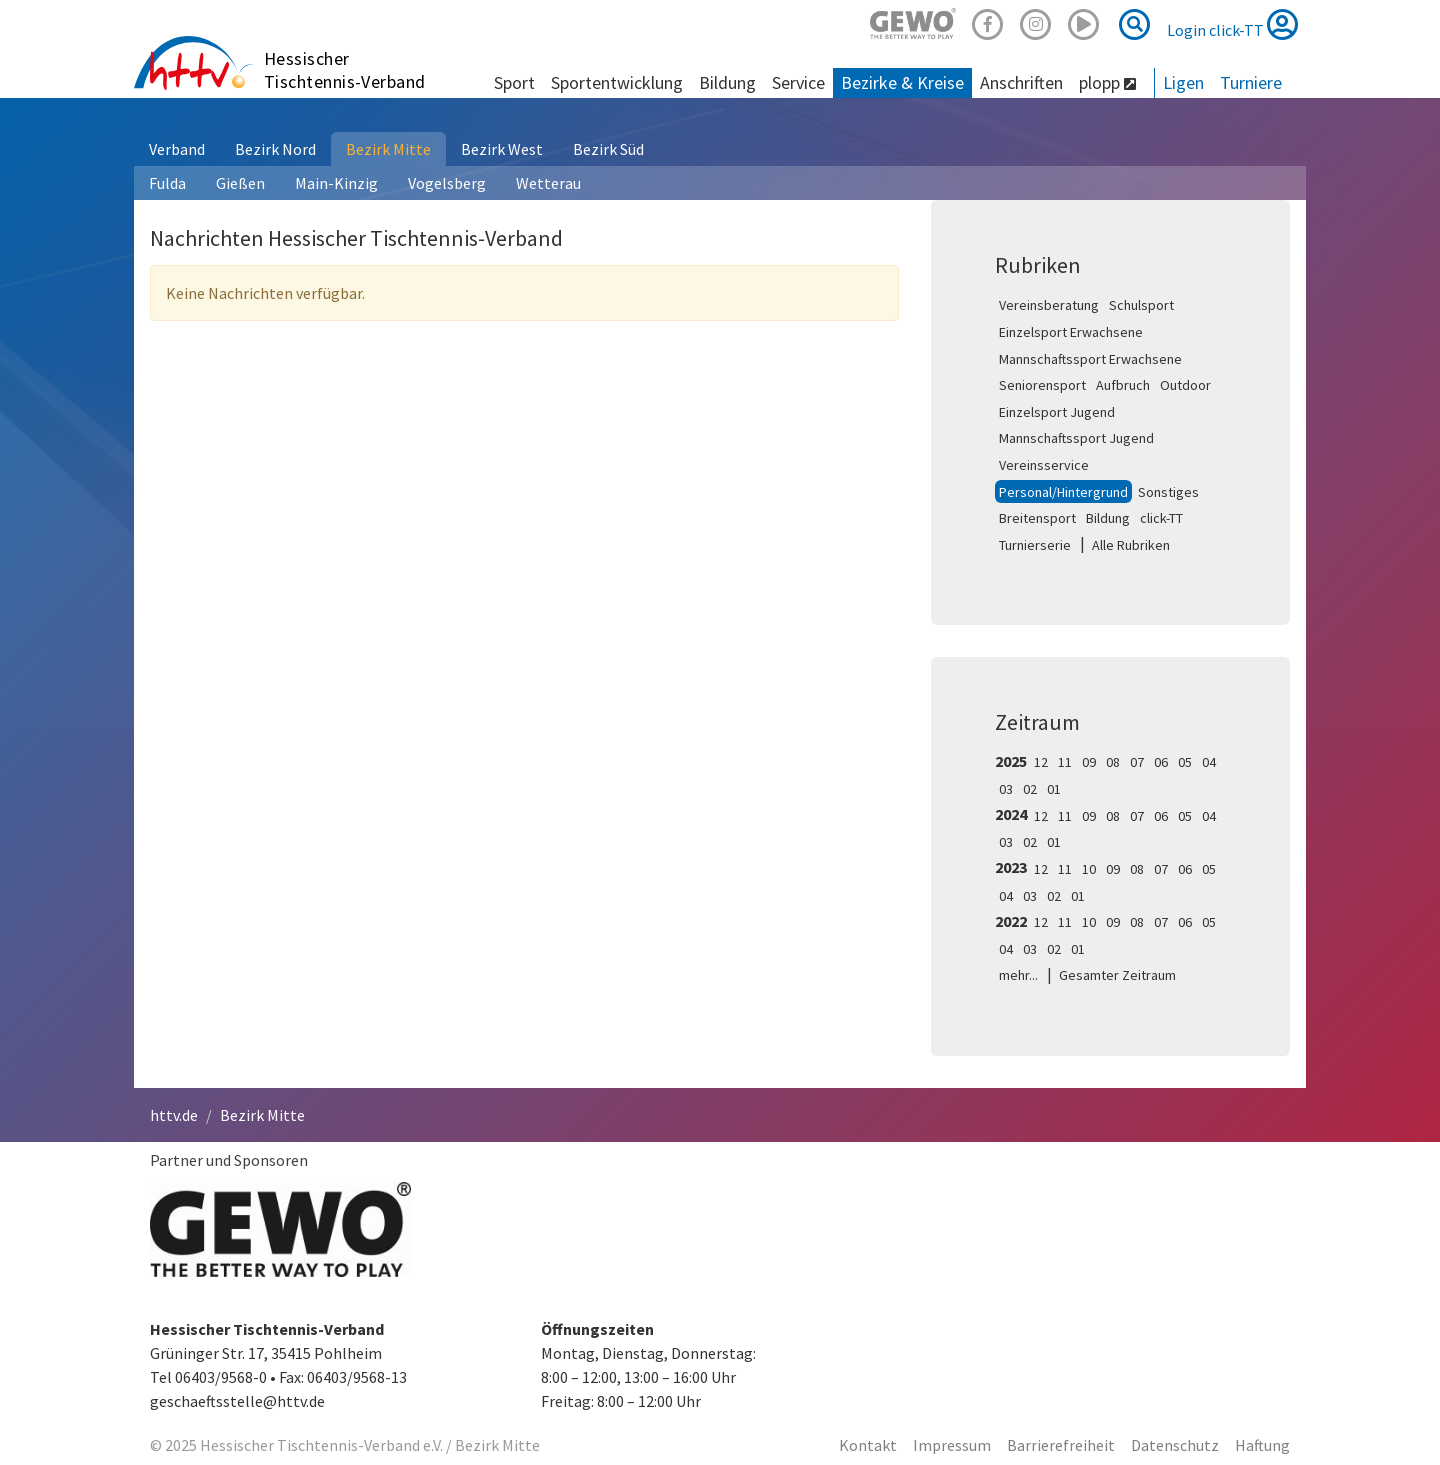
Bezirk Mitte (388, 149)
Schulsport (1141, 305)
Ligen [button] (1183, 82)
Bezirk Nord (275, 149)
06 (1161, 762)
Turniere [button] (1251, 82)
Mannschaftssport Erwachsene (1090, 359)
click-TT (1161, 518)
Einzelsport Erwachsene (1071, 332)
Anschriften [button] (1021, 82)
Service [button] (798, 82)
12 (1041, 762)
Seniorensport (1042, 385)
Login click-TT (1232, 24)
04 (1209, 762)
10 (1089, 869)
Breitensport (1037, 518)
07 (1137, 762)
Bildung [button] (727, 82)
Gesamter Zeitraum (1117, 975)
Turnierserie (1035, 545)
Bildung (1108, 518)
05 (1185, 762)
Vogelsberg (447, 183)
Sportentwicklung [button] (617, 82)
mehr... (1018, 975)
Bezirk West (502, 149)
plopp (1107, 82)
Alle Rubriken (1131, 545)
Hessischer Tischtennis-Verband (345, 70)
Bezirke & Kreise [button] (902, 82)
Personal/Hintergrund (1063, 492)
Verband (177, 149)
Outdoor (1185, 385)
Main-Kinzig (336, 183)
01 (1054, 789)
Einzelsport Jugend (1057, 412)
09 (1089, 762)
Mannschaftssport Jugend (1076, 438)
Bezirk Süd (608, 149)
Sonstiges (1168, 492)
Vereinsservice (1044, 465)
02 (1030, 789)
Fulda (167, 183)
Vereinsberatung (1049, 305)
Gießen (240, 183)
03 (1006, 789)
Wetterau (548, 183)
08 (1113, 762)
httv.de (174, 1115)
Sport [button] (514, 82)
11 (1065, 762)
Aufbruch (1123, 385)
